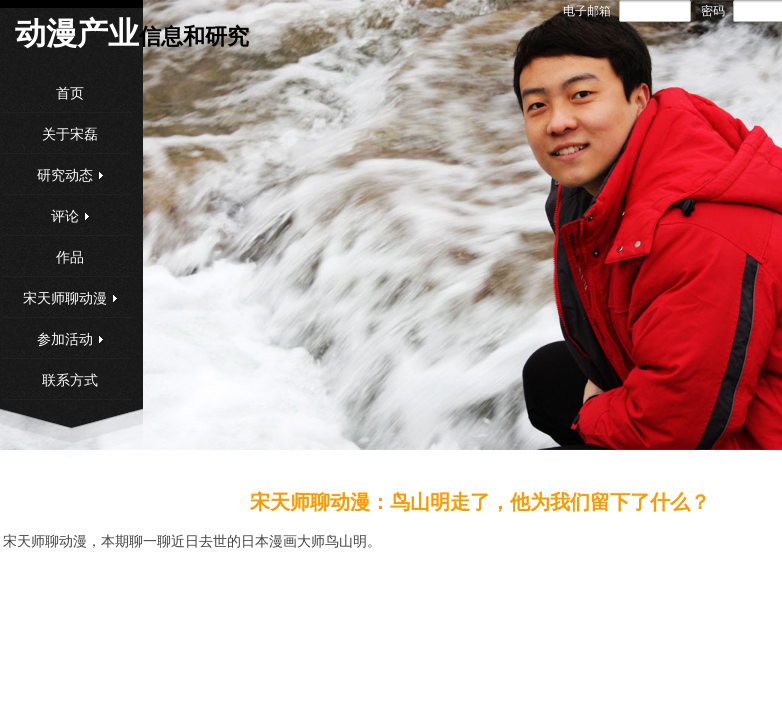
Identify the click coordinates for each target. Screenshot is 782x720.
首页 (70, 93)
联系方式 (70, 380)
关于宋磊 (70, 134)
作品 (70, 257)
